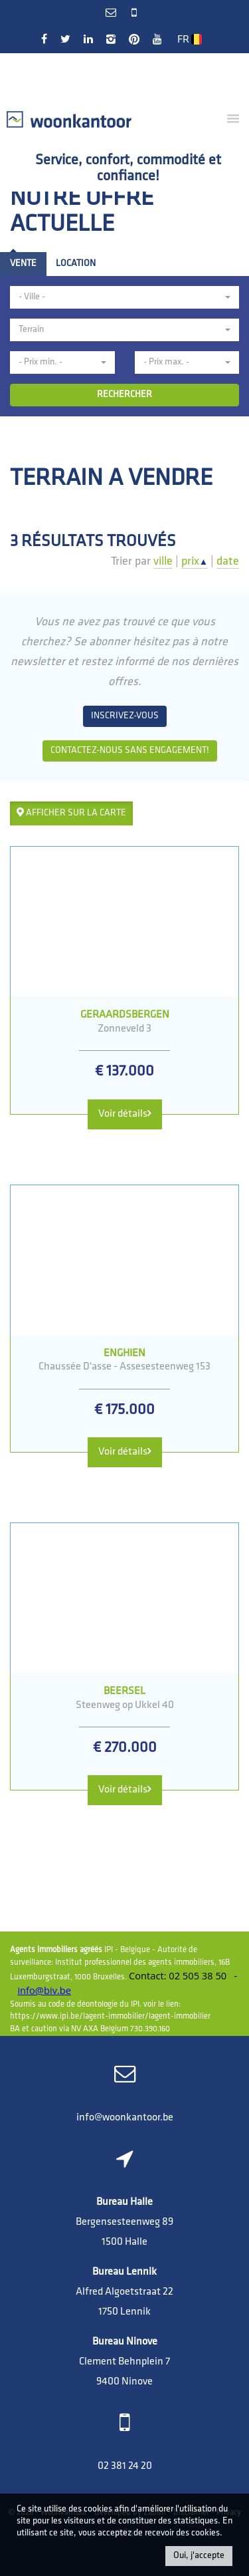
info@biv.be (44, 1990)
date (227, 561)
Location (76, 264)
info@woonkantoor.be (124, 2117)
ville (163, 561)
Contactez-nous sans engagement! (129, 751)
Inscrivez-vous (125, 716)
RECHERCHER (124, 395)
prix (194, 561)
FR (189, 39)
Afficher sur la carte (71, 812)
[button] (124, 297)
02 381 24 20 (125, 2466)
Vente (23, 264)
